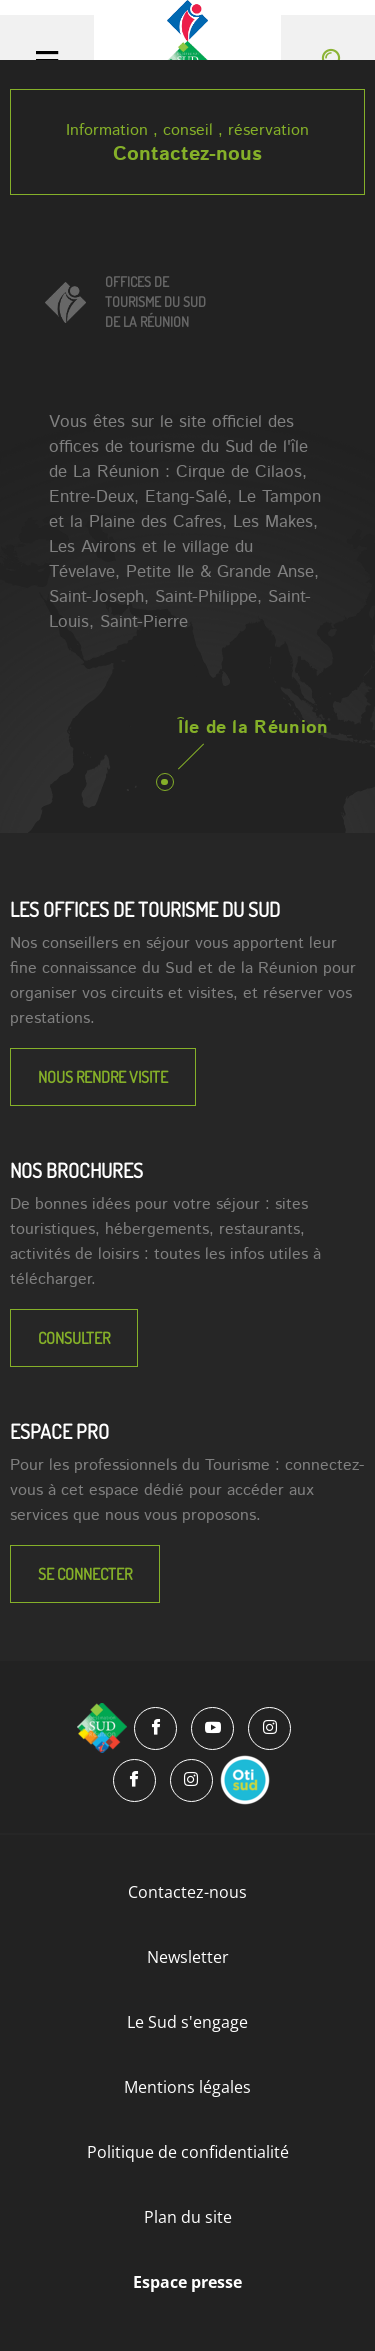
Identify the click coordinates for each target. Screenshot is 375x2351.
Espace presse (187, 2282)
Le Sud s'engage (187, 2022)
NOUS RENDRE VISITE (103, 1077)
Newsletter (188, 1957)
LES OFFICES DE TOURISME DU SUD (145, 909)
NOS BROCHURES (76, 1170)
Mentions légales (187, 2087)
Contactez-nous (187, 154)
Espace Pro (59, 1431)
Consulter (74, 1338)
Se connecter (85, 1574)
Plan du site (188, 2217)
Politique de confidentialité (188, 2152)
